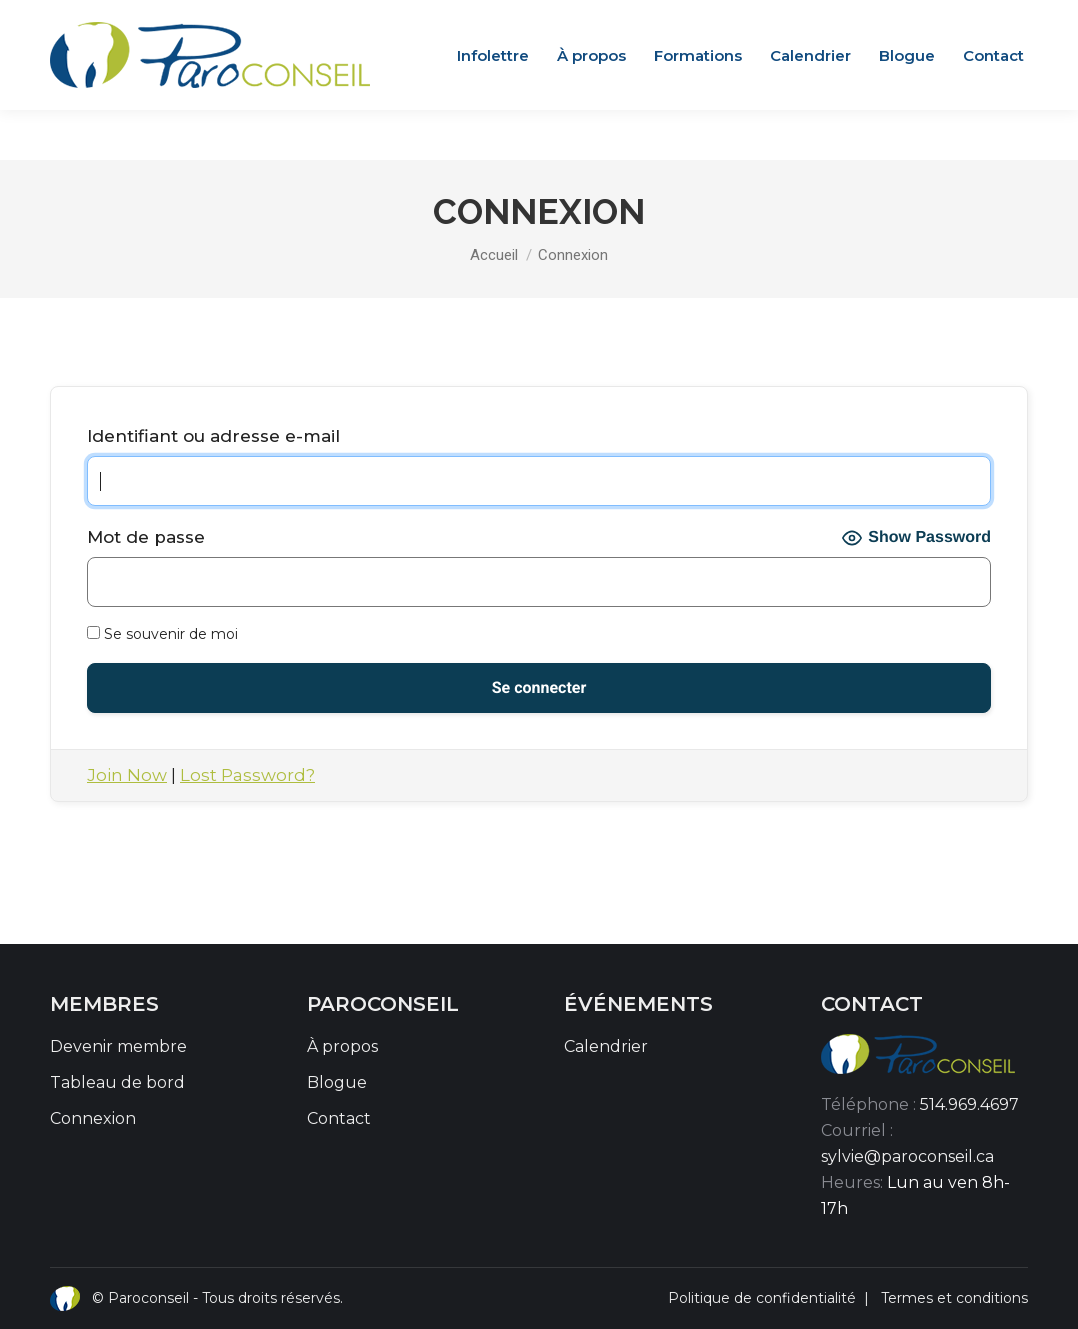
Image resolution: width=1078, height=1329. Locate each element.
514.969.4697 (969, 1104)
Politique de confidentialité (762, 1298)
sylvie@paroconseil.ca (907, 1156)
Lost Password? (247, 775)
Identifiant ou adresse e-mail (213, 436)
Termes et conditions (954, 1298)
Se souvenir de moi (162, 634)
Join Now (127, 775)
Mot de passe (146, 537)
